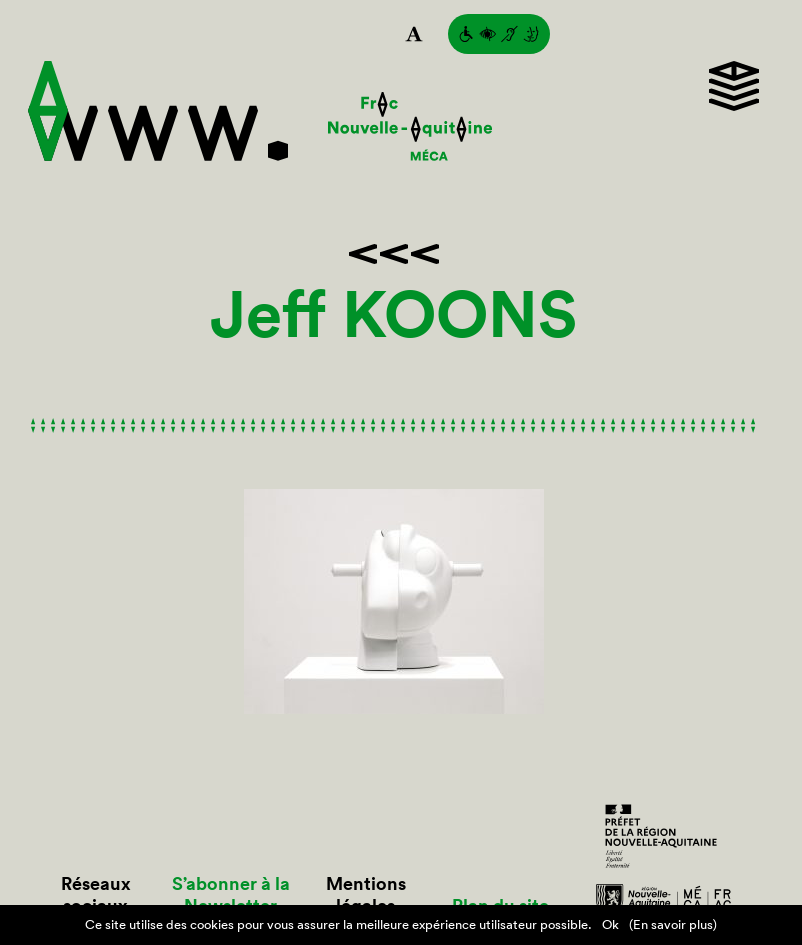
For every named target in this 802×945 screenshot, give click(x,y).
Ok (610, 924)
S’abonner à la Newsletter (231, 895)
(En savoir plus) (673, 924)
